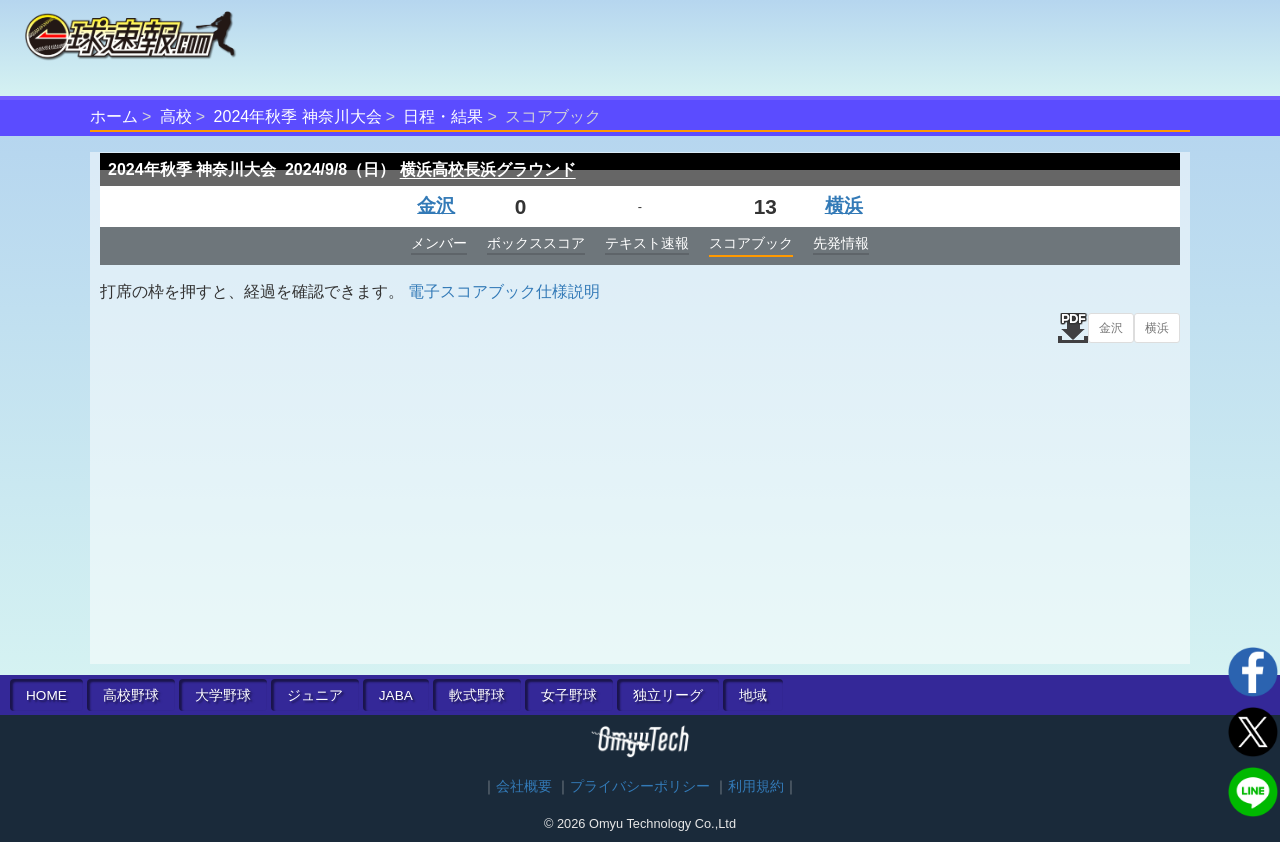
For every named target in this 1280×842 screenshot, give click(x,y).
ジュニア (315, 695)
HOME (46, 695)
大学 (223, 695)
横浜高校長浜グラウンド (488, 169)
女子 (569, 695)
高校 (176, 116)
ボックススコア (536, 243)
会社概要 (524, 786)
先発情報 (841, 243)
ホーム (114, 116)
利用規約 (756, 786)
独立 (668, 695)
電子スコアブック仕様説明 (504, 291)
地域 (753, 695)
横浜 (844, 205)
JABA (396, 695)
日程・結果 (443, 116)
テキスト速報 (647, 243)
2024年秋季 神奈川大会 (298, 116)
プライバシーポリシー (640, 786)
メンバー (439, 243)
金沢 (436, 205)
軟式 (477, 695)
